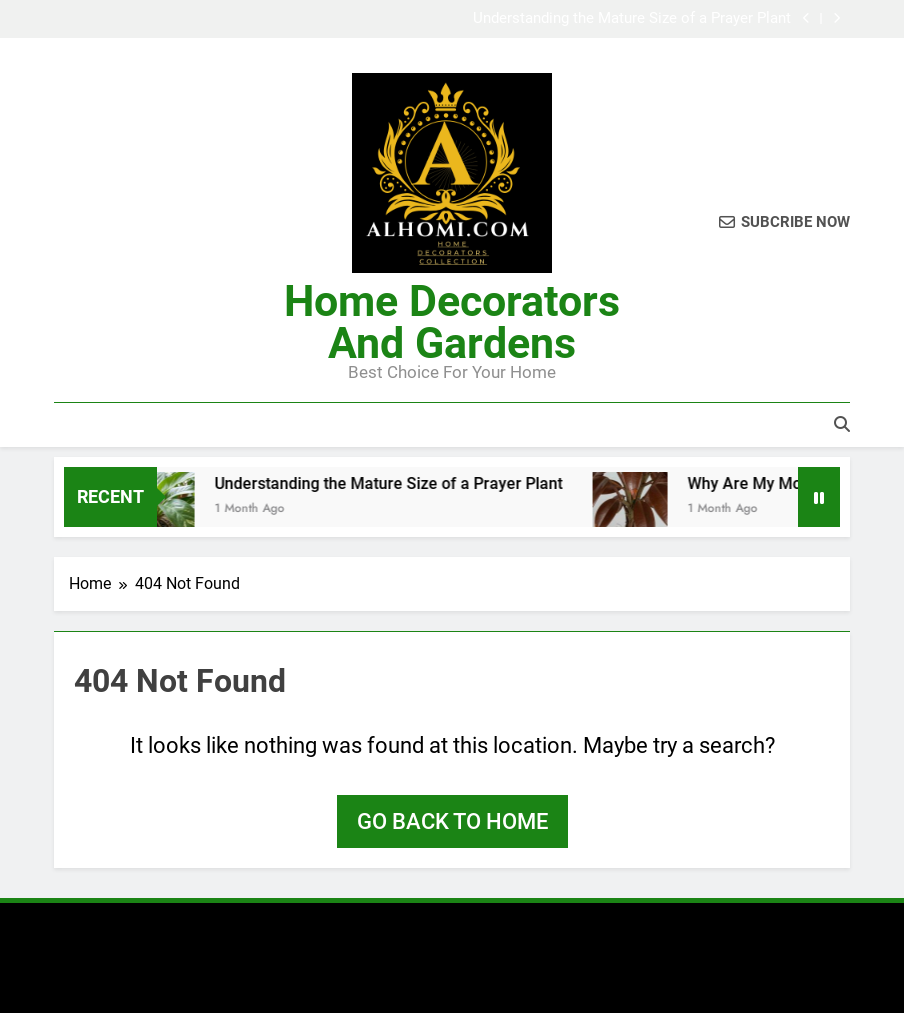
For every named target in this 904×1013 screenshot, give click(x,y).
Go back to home (452, 821)
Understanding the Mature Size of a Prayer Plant (632, 19)
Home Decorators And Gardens (452, 322)
